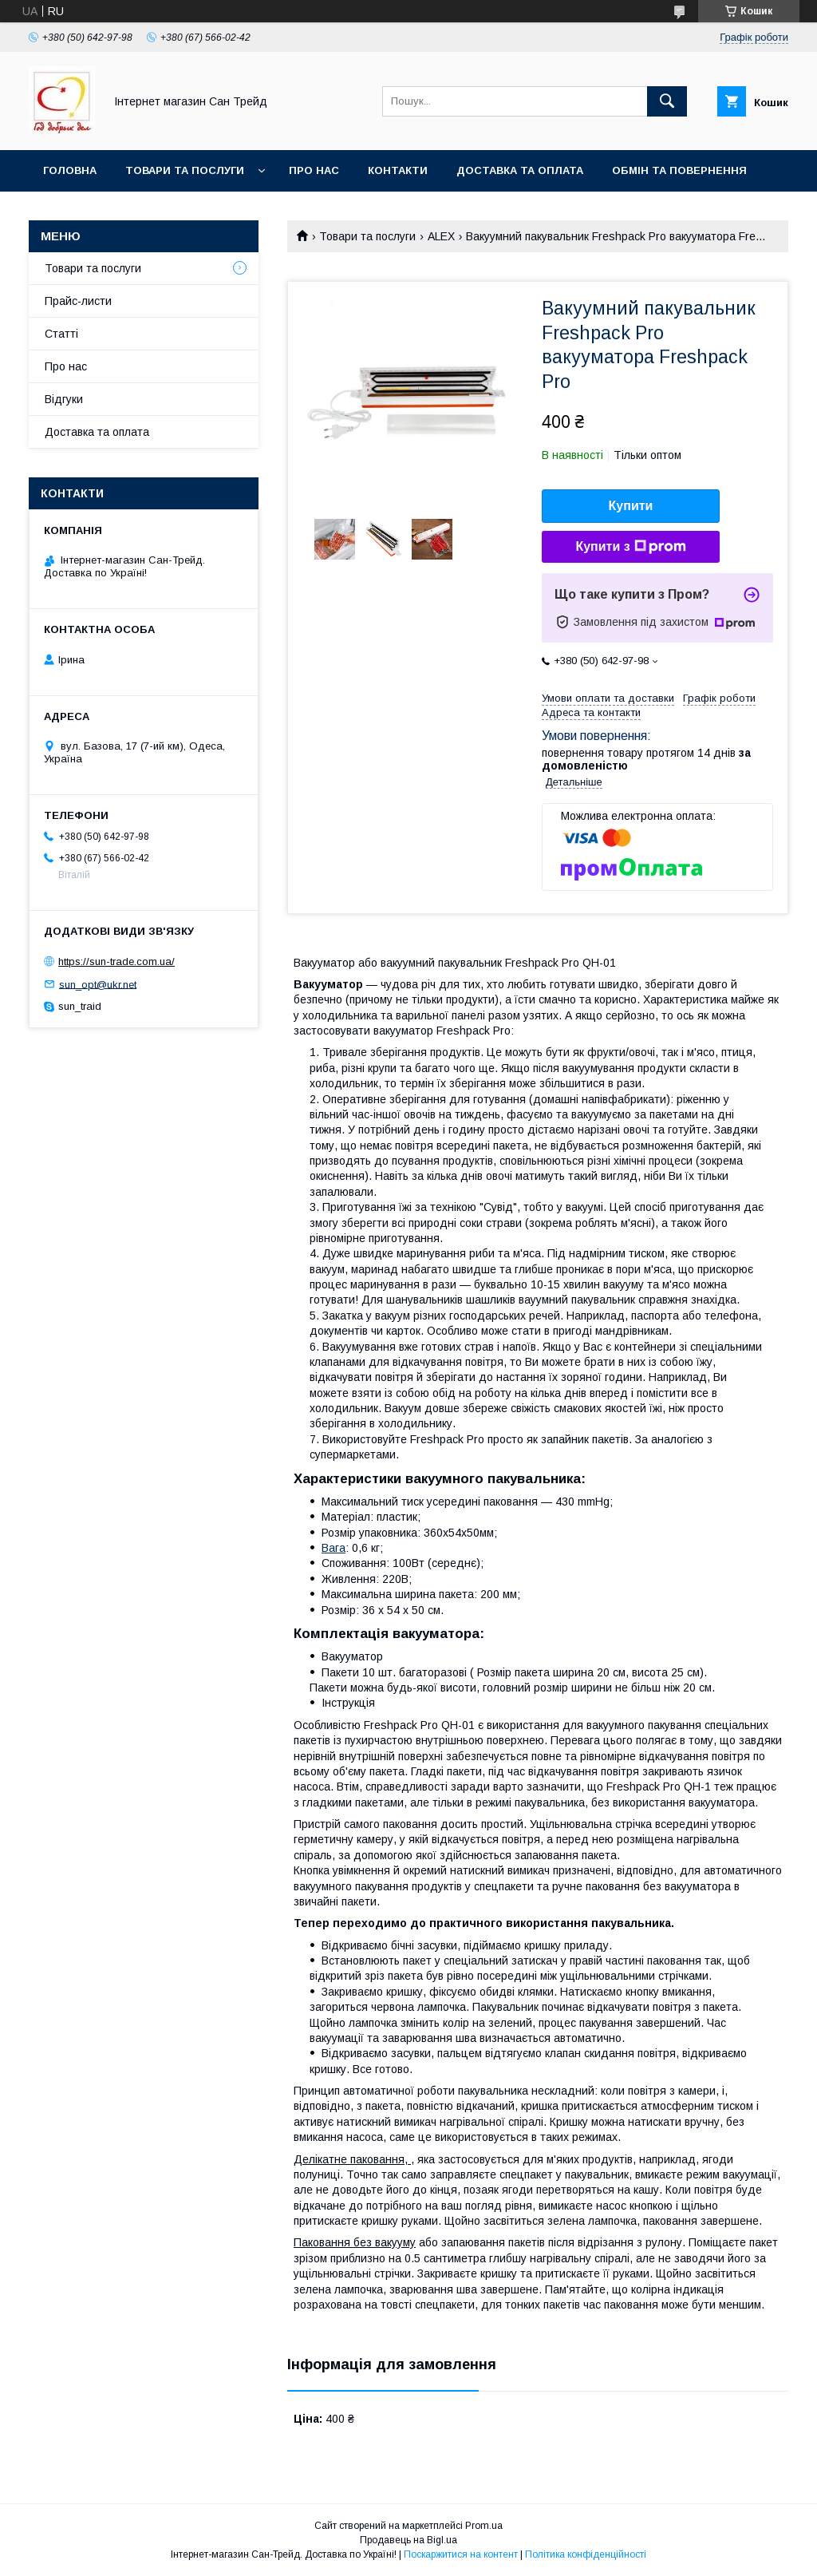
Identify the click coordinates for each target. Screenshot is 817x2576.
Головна (70, 170)
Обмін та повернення (679, 170)
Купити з (630, 547)
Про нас (314, 170)
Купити (631, 505)
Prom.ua (484, 2525)
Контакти (398, 170)
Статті (61, 333)
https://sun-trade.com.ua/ (116, 961)
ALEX (441, 236)
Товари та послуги (184, 170)
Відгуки (64, 399)
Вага (333, 1547)
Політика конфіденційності (585, 2554)
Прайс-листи (78, 301)
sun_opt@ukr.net (97, 984)
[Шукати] (667, 101)
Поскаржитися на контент (461, 2554)
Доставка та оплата (519, 170)
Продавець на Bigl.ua (408, 2540)
